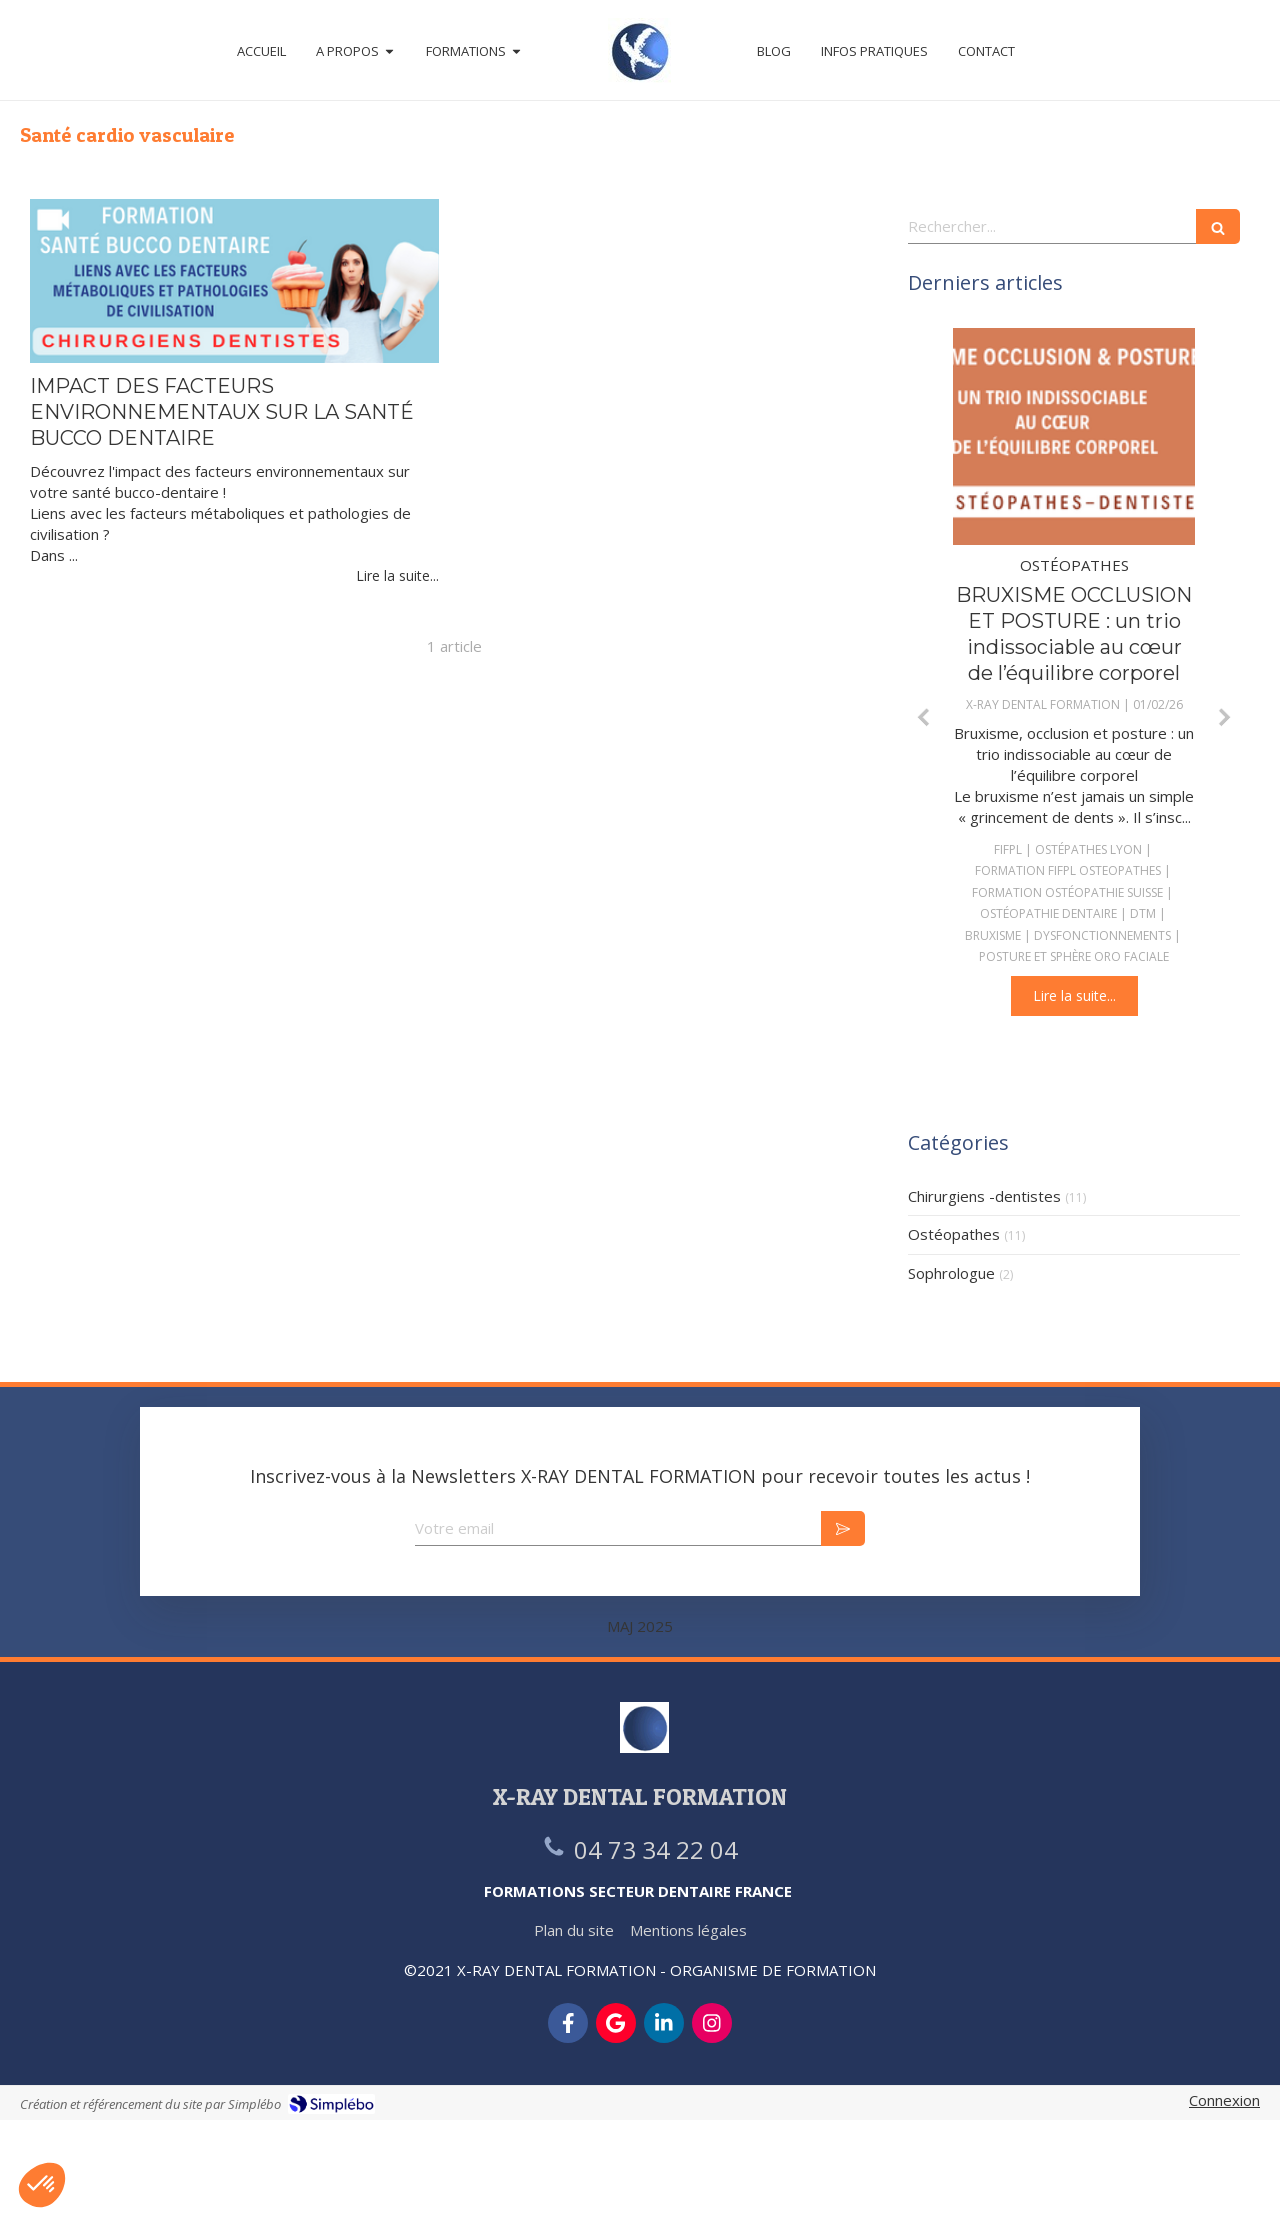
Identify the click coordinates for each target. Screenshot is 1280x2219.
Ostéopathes (954, 1234)
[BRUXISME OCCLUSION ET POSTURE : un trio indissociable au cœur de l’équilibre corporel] (1074, 437)
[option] (1074, 672)
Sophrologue (951, 1273)
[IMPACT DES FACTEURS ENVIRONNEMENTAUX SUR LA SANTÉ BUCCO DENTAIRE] (234, 281)
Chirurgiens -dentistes (984, 1196)
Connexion (1224, 2100)
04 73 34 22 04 (656, 1849)
